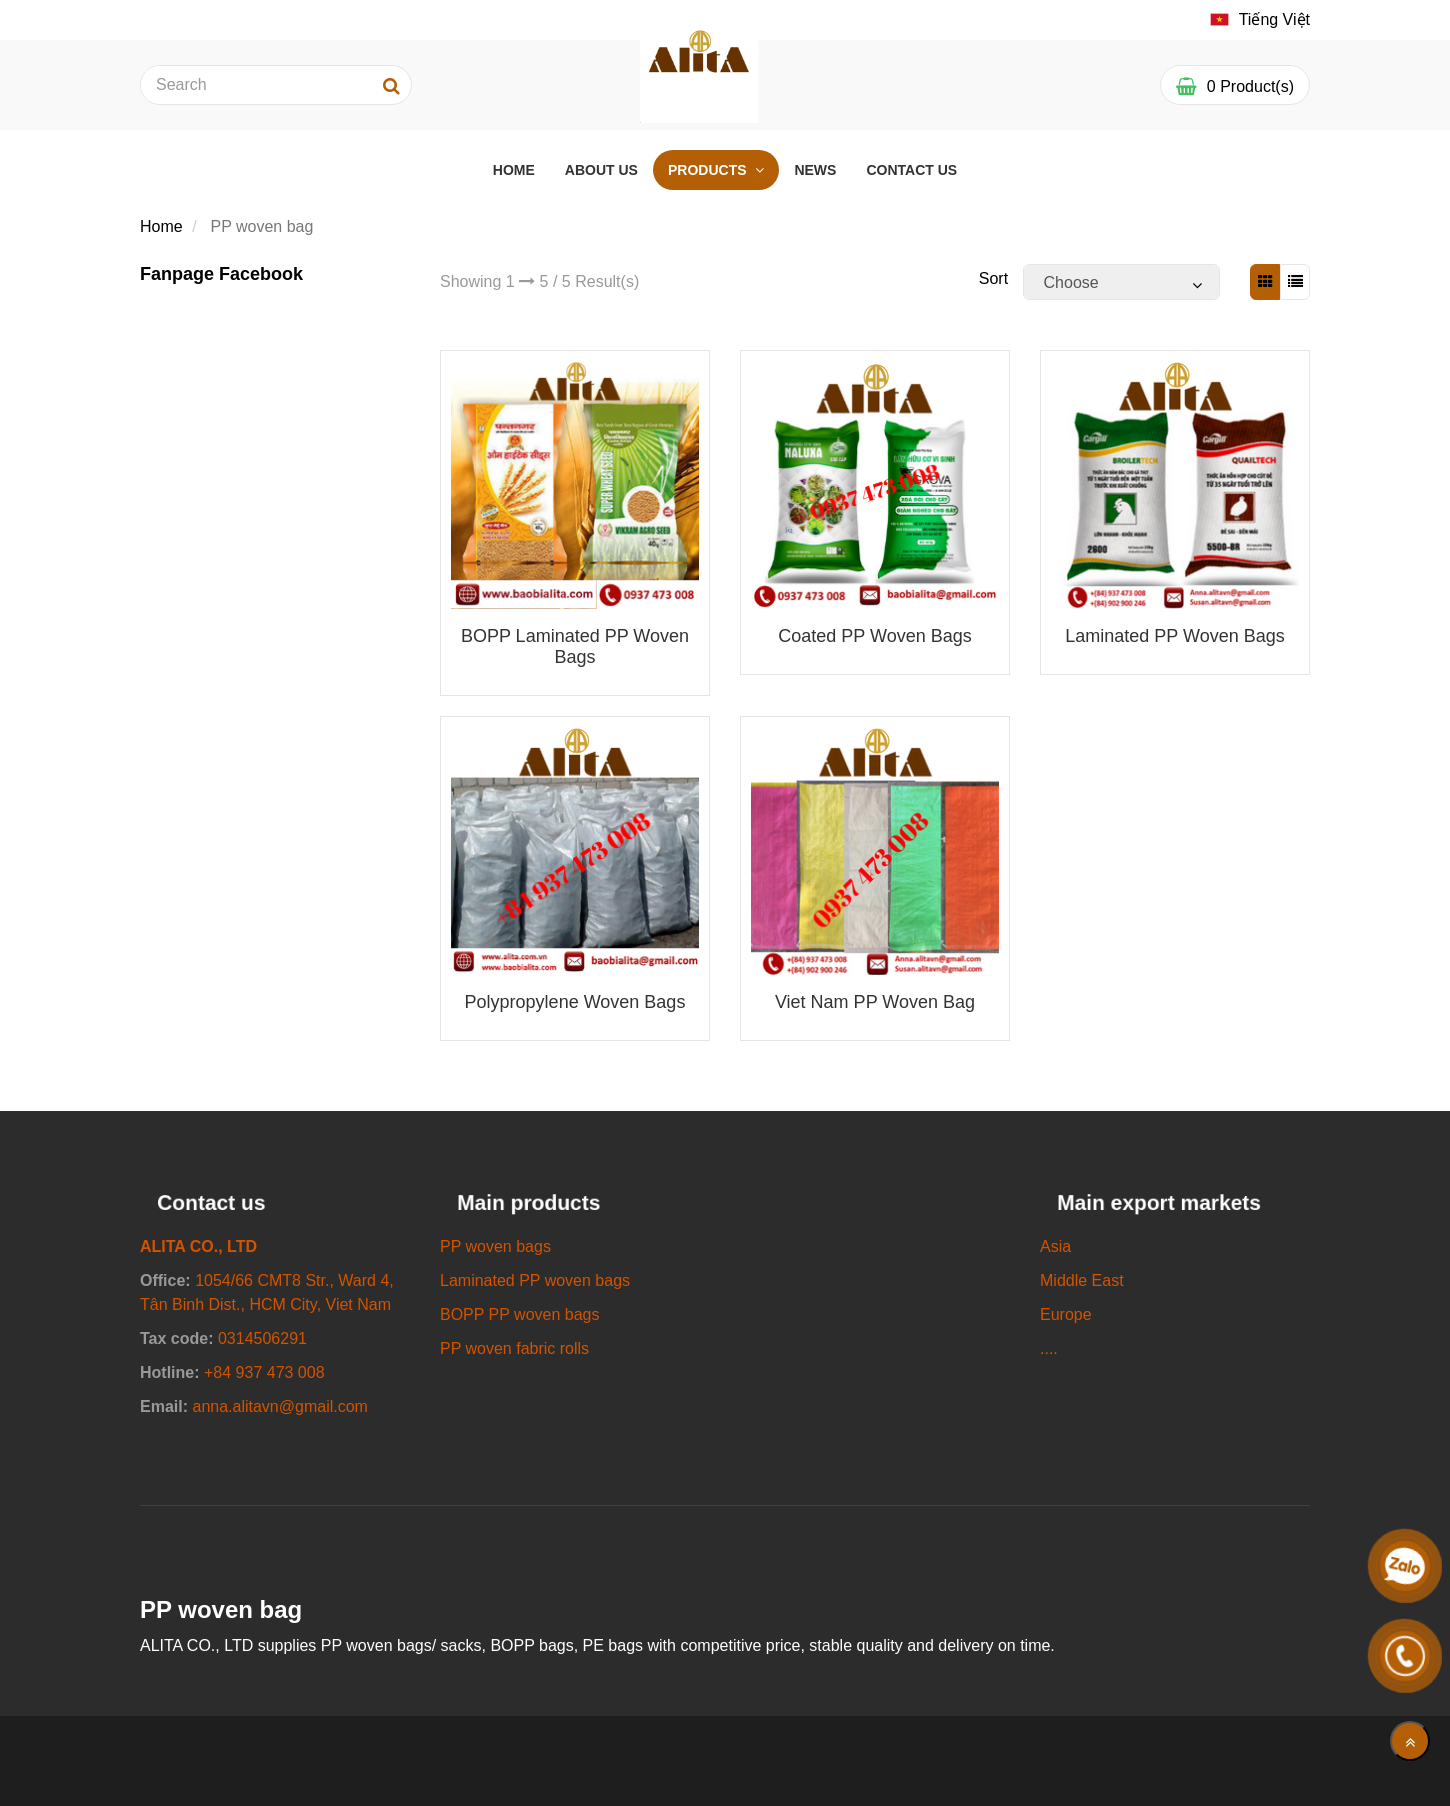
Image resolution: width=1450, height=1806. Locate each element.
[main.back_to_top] (1410, 1741)
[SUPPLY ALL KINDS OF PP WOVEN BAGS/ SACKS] (1260, 20)
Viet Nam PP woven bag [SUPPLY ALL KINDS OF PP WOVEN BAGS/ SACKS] (875, 1002)
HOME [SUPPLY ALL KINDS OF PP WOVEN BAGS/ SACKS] (514, 170)
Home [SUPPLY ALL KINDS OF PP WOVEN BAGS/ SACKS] (161, 226)
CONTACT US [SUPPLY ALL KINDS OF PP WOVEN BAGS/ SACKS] (911, 170)
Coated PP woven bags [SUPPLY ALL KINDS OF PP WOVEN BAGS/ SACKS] (874, 636)
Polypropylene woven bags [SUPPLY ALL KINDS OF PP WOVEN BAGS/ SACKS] (575, 1002)
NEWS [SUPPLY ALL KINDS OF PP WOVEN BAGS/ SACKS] (815, 170)
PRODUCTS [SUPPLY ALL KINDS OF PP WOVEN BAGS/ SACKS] (709, 170)
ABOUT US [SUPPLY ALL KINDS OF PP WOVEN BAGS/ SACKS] (601, 170)
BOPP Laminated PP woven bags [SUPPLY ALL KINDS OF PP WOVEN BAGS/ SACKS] (575, 646)
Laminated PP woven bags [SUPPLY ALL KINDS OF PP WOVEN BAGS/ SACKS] (1174, 636)
